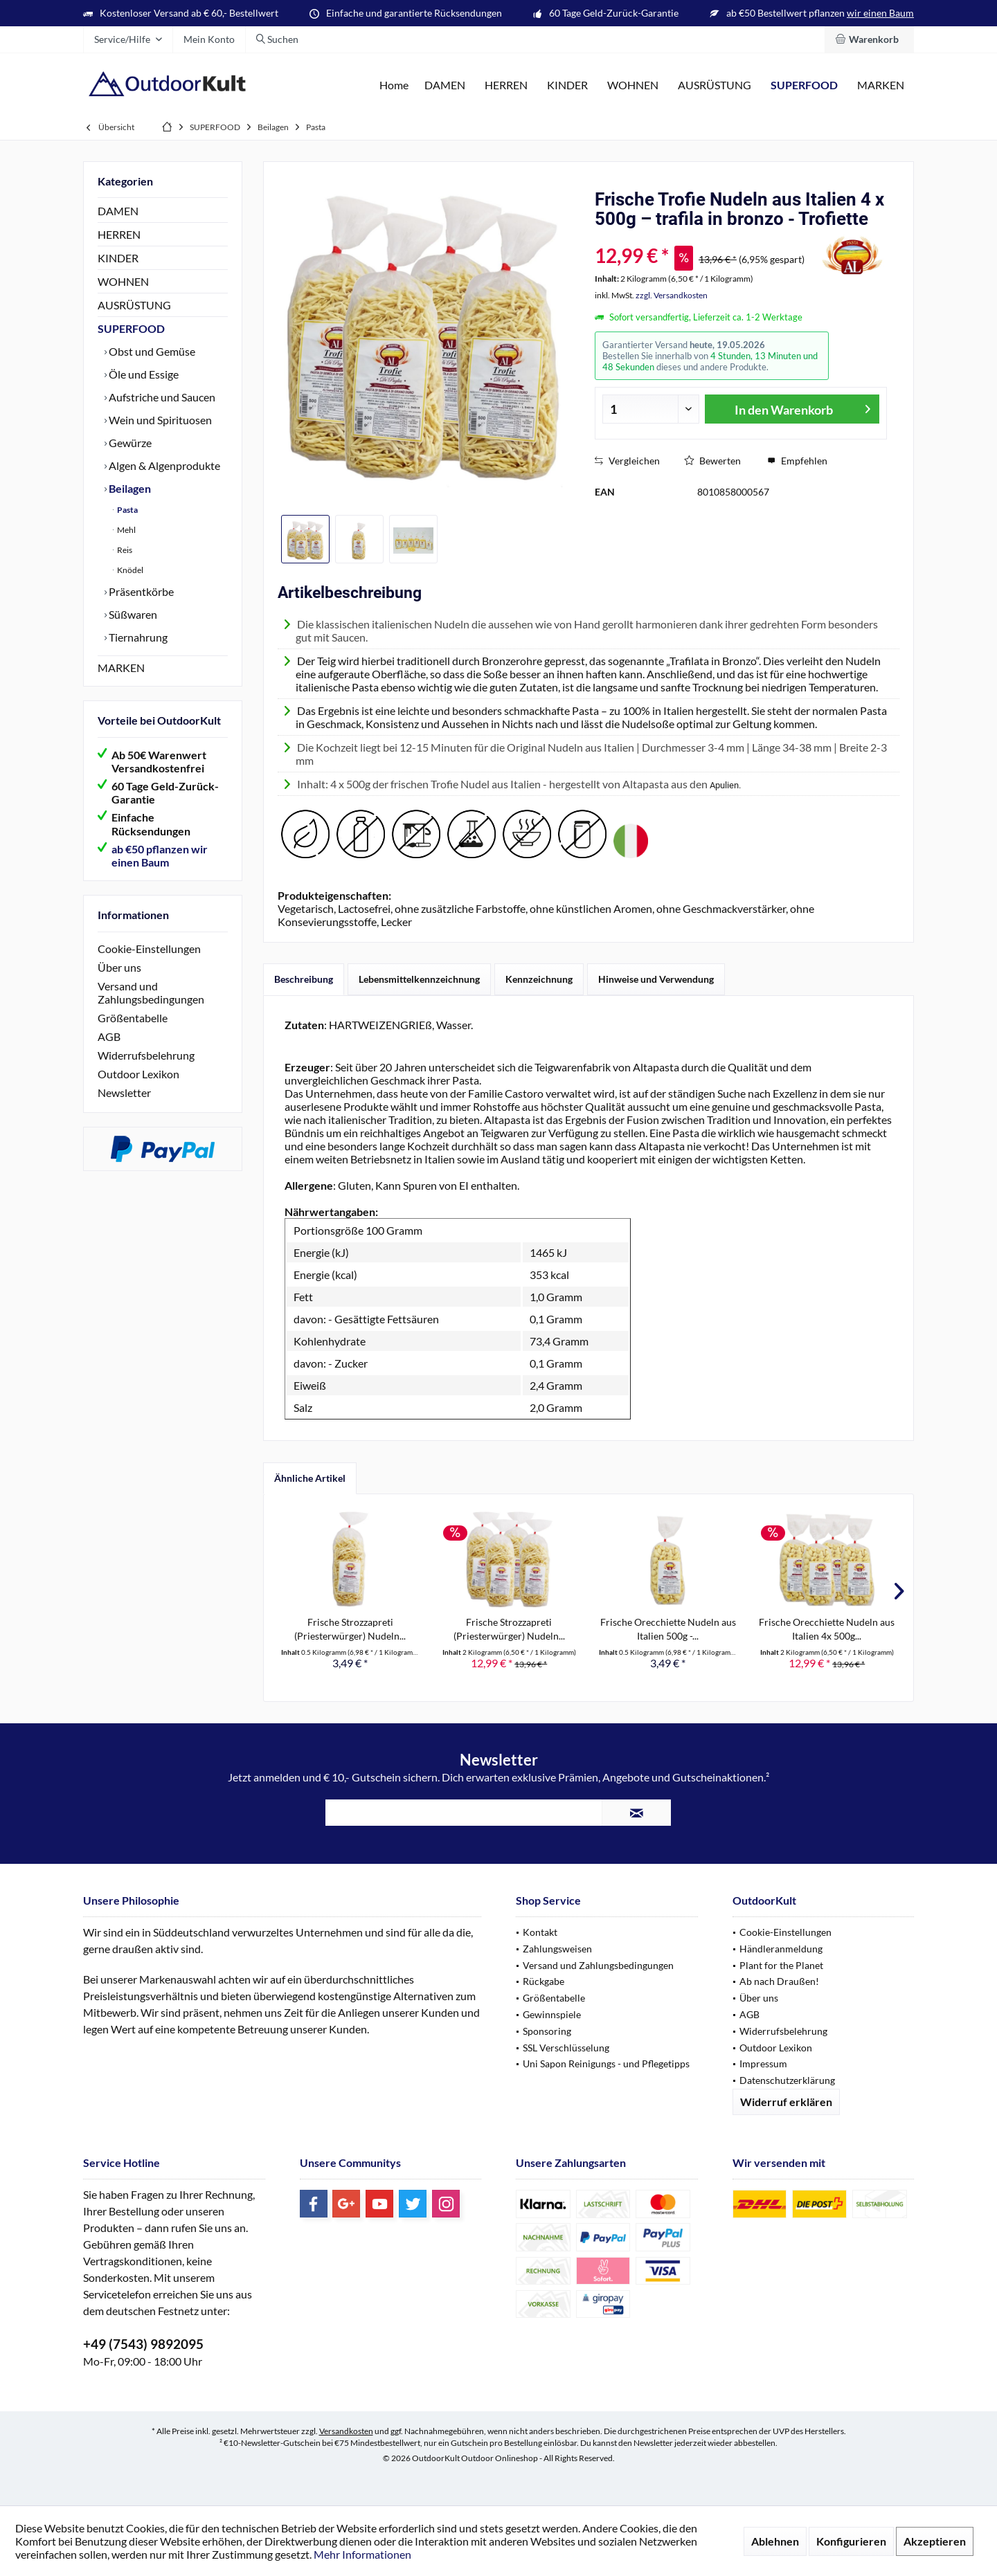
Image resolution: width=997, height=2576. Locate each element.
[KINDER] (567, 85)
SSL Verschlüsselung (566, 2047)
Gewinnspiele (552, 2014)
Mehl (126, 530)
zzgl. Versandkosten (672, 295)
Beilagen (129, 488)
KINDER (118, 257)
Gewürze (129, 442)
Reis (124, 550)
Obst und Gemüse (151, 351)
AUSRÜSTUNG (134, 304)
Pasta (127, 510)
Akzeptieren (935, 2541)
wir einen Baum (880, 13)
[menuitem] (869, 39)
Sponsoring (547, 2031)
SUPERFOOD (131, 328)
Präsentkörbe (140, 591)
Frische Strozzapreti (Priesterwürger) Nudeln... (350, 1629)
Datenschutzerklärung (787, 2080)
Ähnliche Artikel (309, 1478)
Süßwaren (132, 614)
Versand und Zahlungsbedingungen (151, 992)
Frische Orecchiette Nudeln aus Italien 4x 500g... (827, 1629)
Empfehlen (797, 460)
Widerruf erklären (786, 2101)
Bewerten (712, 460)
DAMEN (118, 210)
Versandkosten (346, 2431)
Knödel (129, 570)
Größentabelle (133, 1017)
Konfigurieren (851, 2541)
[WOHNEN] (633, 85)
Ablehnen (775, 2541)
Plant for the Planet (781, 1965)
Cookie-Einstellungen (149, 948)
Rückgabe (543, 1981)
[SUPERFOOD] (804, 85)
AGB (109, 1036)
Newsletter (124, 1092)
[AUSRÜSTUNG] (714, 85)
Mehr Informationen (362, 2554)
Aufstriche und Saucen (161, 396)
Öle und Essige (143, 374)
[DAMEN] (445, 85)
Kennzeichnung (539, 979)
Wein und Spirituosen (159, 419)
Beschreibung (303, 979)
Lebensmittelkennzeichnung (419, 979)
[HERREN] (506, 85)
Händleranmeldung (781, 1948)
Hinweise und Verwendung (656, 979)
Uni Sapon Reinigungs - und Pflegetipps (606, 2063)
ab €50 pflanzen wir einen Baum (159, 855)
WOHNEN (123, 281)
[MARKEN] (880, 85)
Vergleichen (627, 460)
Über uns (119, 967)
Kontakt (540, 1932)
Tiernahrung (137, 637)
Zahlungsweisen (557, 1948)
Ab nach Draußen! (779, 1981)
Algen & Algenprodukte (163, 465)
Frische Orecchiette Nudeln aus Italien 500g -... (668, 1629)
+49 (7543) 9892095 (143, 2344)
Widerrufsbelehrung (146, 1055)
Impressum (763, 2063)
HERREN (119, 234)
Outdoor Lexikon (138, 1073)
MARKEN (121, 667)
